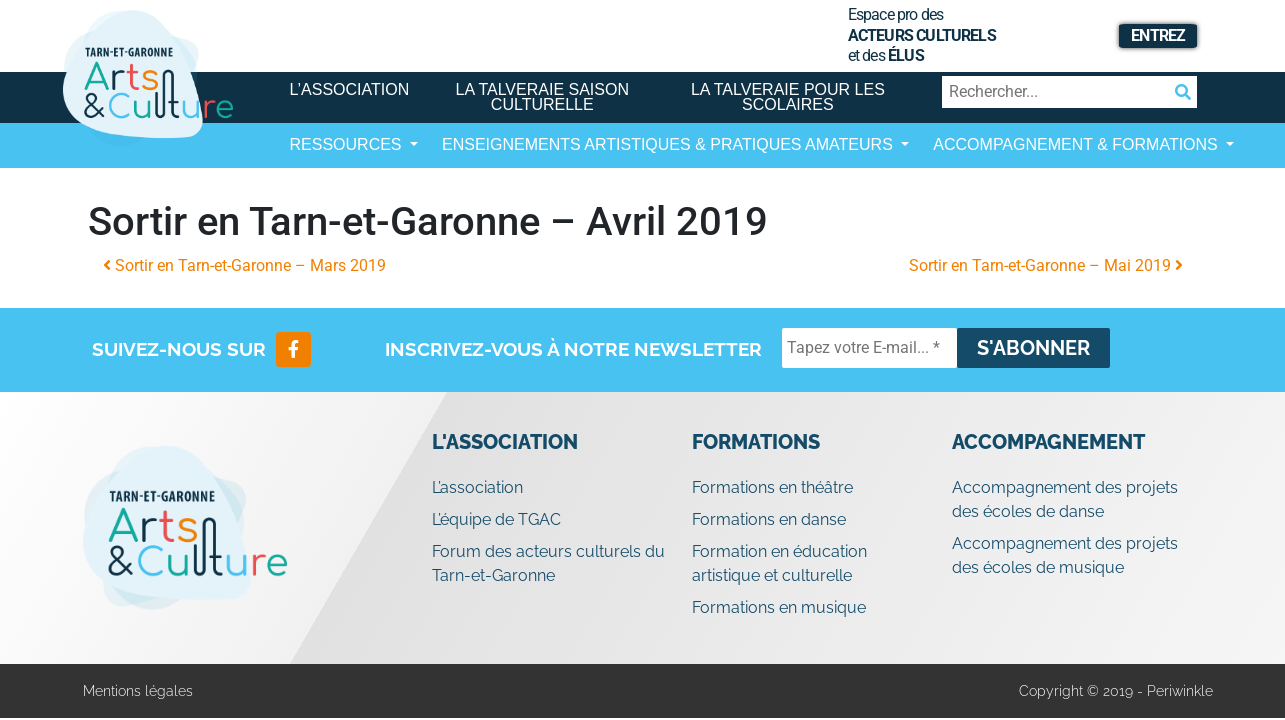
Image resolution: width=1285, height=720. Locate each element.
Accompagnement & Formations (1077, 144)
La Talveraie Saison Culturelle (542, 97)
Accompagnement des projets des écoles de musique (1065, 555)
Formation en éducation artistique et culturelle (779, 563)
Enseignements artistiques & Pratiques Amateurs (669, 144)
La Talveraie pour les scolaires (788, 97)
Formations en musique (779, 607)
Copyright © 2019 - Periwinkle (1116, 691)
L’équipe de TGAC (496, 519)
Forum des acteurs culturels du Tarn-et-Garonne (548, 563)
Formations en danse (769, 519)
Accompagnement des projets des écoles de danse (1065, 499)
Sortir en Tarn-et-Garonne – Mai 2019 (1046, 265)
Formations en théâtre (772, 487)
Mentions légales (138, 691)
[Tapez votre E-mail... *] (869, 348)
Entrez (1158, 35)
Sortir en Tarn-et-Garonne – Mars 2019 (244, 265)
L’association (350, 89)
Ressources (348, 144)
